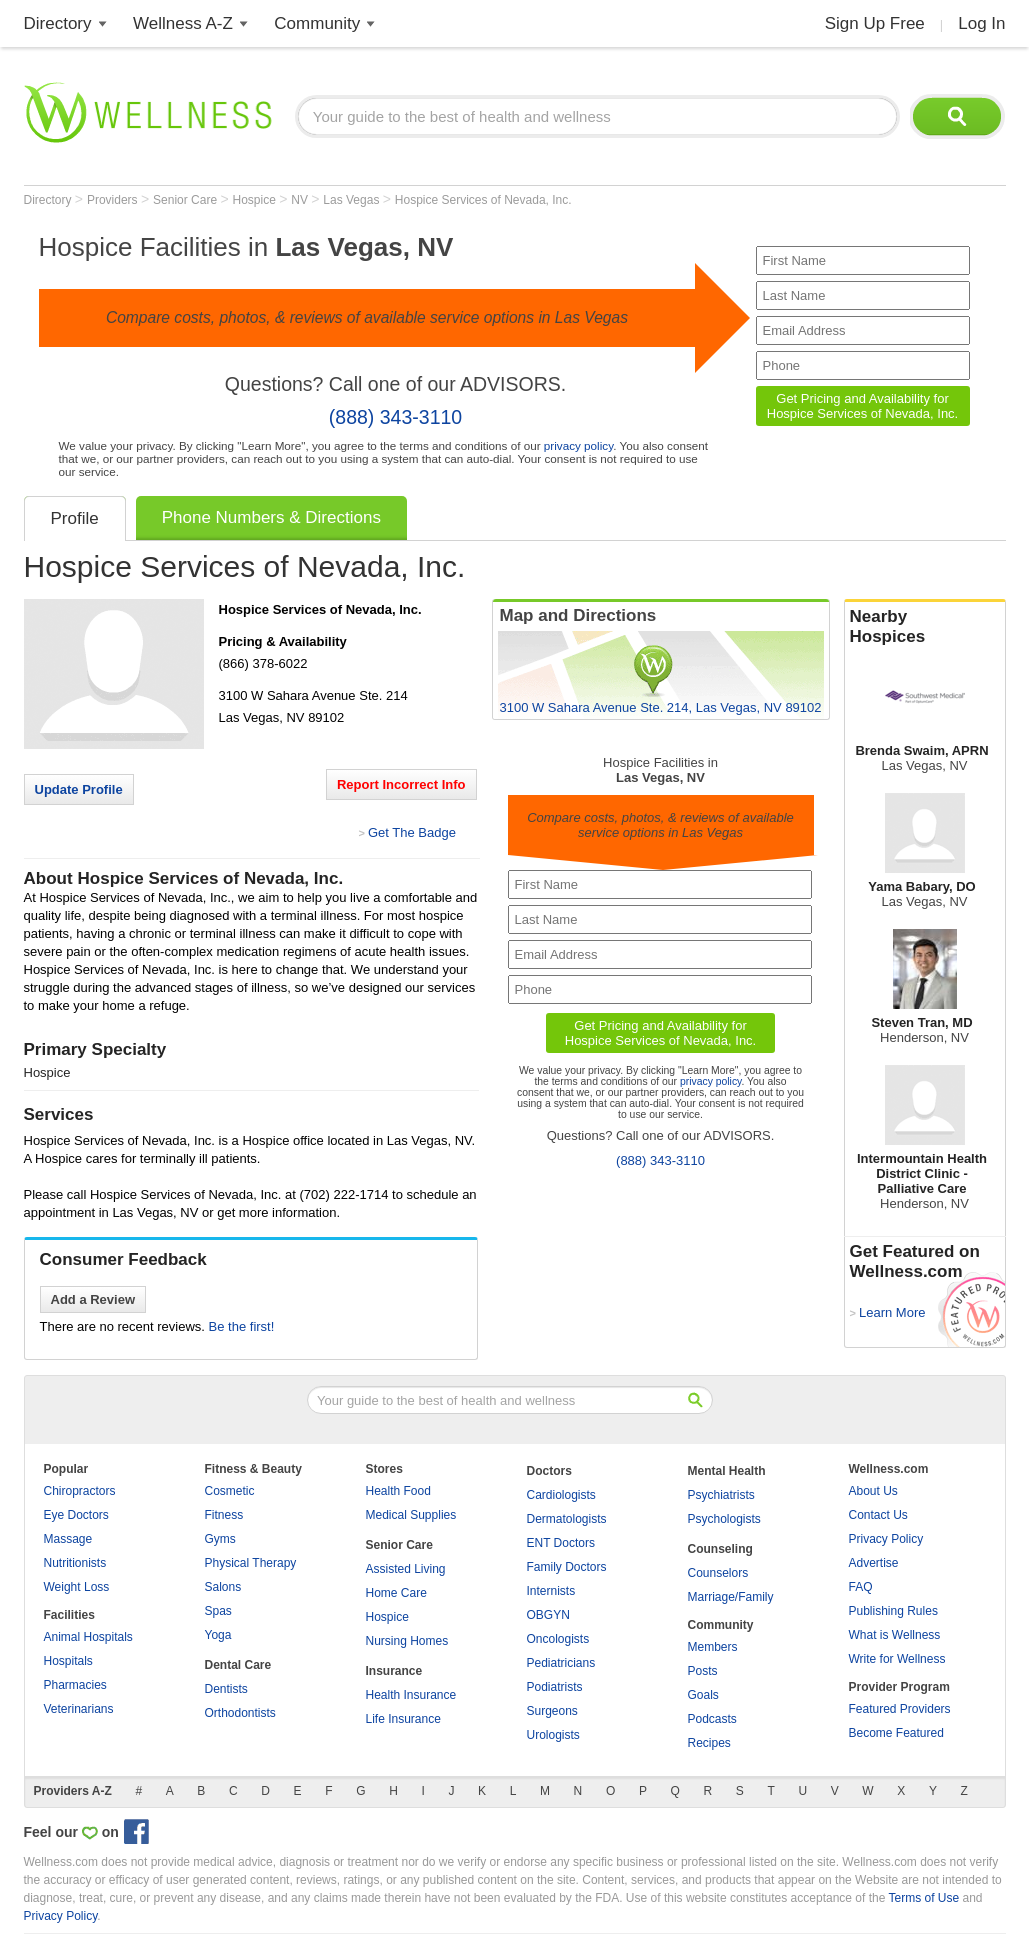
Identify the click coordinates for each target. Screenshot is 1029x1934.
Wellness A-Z (183, 23)
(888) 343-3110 (395, 417)
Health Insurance (411, 1695)
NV (301, 200)
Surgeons (552, 1711)
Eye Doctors (76, 1515)
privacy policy (578, 445)
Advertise (874, 1563)
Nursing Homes (407, 1641)
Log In (981, 23)
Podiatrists (555, 1687)
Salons (223, 1587)
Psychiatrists (721, 1495)
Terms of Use (923, 1898)
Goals (703, 1695)
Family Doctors (567, 1567)
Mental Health (727, 1471)
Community (317, 23)
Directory (58, 23)
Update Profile (79, 789)
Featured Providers (900, 1709)
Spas (218, 1611)
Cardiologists (561, 1495)
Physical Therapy (251, 1563)
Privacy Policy (886, 1539)
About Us (873, 1491)
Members (713, 1647)
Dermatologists (567, 1519)
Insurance (394, 1671)
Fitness (224, 1515)
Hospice (255, 200)
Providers (114, 200)
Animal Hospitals (88, 1637)
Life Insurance (403, 1719)
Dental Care (238, 1665)
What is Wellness (895, 1635)
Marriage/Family (731, 1597)
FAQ (861, 1587)
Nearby (925, 627)
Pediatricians (561, 1663)
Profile (75, 518)
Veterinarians (79, 1709)
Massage (68, 1539)
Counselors (718, 1573)
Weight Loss (77, 1587)
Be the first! (242, 1326)
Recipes (709, 1743)
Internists (551, 1591)
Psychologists (724, 1519)
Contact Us (878, 1515)
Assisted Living (406, 1569)
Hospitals (68, 1661)
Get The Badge (412, 832)
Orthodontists (240, 1713)
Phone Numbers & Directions (271, 517)
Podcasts (712, 1719)
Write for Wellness (897, 1659)
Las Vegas (352, 200)
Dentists (226, 1689)
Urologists (553, 1735)
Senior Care (186, 200)
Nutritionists (75, 1563)
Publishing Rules (893, 1611)
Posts (703, 1671)
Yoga (218, 1635)
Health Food (398, 1491)
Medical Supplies (411, 1515)
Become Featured (896, 1733)
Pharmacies (75, 1685)
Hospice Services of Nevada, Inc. (483, 200)
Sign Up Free (875, 23)
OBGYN (548, 1615)
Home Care (396, 1593)
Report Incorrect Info (401, 784)
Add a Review (93, 1299)
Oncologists (558, 1639)
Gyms (220, 1539)
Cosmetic (230, 1491)
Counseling (720, 1549)
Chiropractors (80, 1491)
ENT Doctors (561, 1543)
